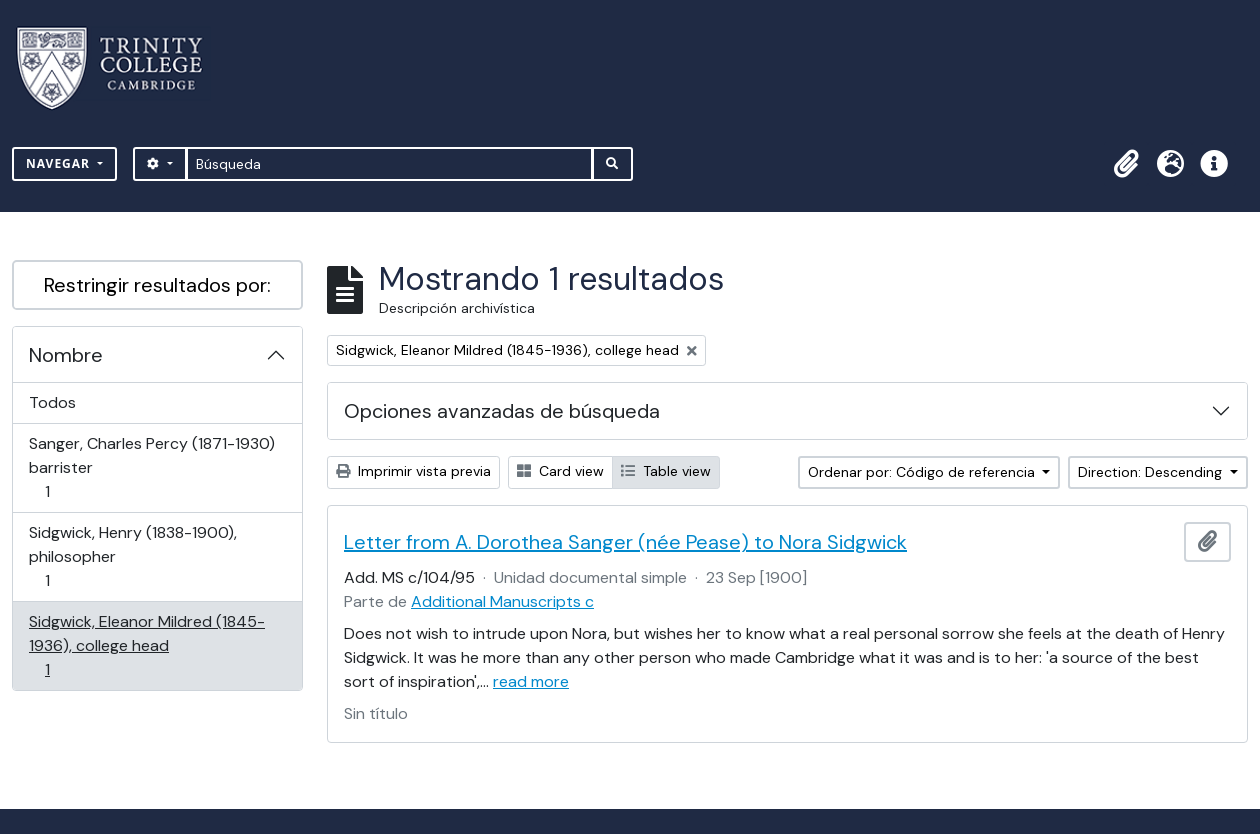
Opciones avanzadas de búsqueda (502, 411)
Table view (666, 471)
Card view (560, 471)
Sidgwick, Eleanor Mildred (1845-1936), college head (146, 645)
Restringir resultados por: (157, 285)
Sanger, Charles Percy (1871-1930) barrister (151, 467)
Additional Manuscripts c (502, 601)
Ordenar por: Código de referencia (923, 472)
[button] (1126, 164)
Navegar (60, 163)
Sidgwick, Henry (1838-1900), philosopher (132, 556)
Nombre (66, 355)
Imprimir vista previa (413, 471)
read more (531, 681)
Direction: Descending (1152, 472)
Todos (52, 402)
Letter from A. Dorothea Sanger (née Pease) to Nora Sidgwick (625, 542)
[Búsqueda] (389, 164)
